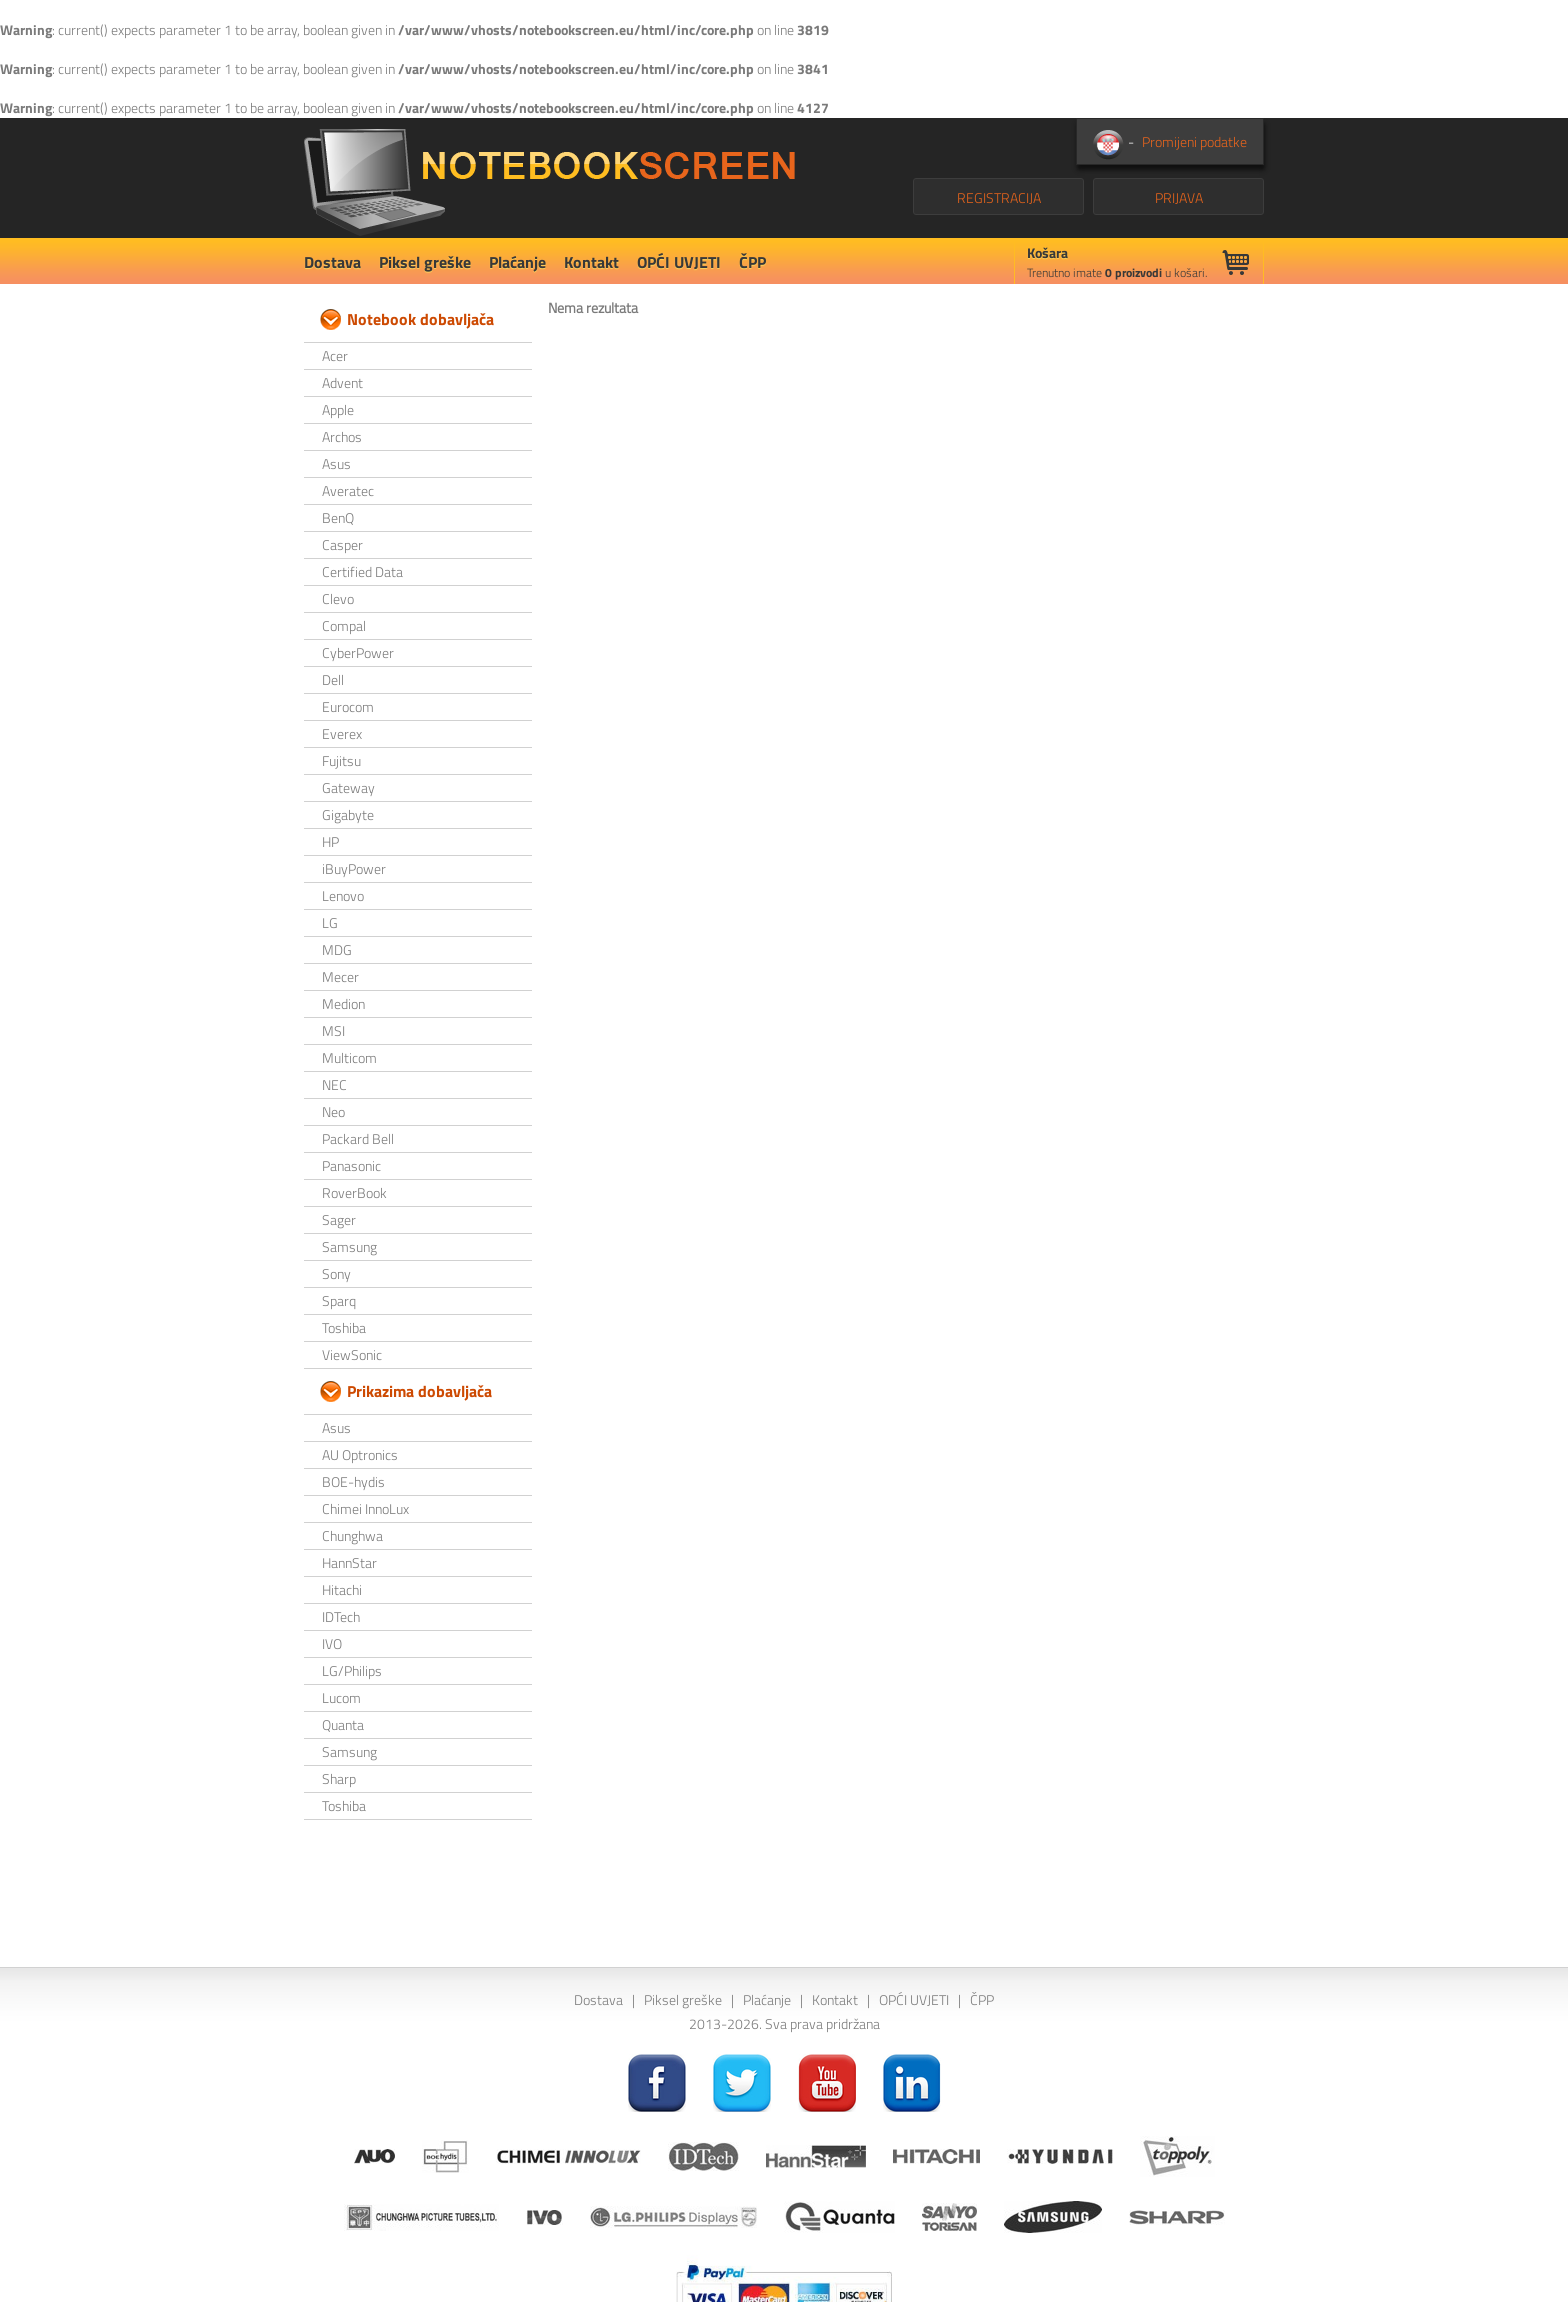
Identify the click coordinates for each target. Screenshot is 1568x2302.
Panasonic (351, 1165)
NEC (334, 1084)
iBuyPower (354, 868)
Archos (342, 436)
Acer (335, 355)
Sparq (339, 1300)
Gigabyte (348, 814)
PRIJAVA (1179, 197)
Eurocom (348, 706)
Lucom (341, 1697)
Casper (342, 544)
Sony (336, 1273)
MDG (337, 949)
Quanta (343, 1724)
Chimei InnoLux (365, 1508)
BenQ (338, 517)
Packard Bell (358, 1138)
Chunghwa (352, 1535)
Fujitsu (341, 760)
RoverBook (354, 1192)
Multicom (349, 1057)
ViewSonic (352, 1354)
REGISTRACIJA (999, 197)
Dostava (332, 262)
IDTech (341, 1616)
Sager (339, 1219)
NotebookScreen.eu (549, 178)
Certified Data (362, 571)
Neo (333, 1111)
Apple (338, 409)
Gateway (348, 787)
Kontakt (591, 262)
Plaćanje (517, 262)
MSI (333, 1030)
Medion (343, 1003)
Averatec (348, 490)
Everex (342, 733)
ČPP (752, 262)
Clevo (338, 598)
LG (330, 922)
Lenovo (343, 895)
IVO (332, 1643)
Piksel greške (425, 262)
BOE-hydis (353, 1481)
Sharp (339, 1778)
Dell (333, 679)
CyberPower (358, 652)
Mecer (340, 976)
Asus (336, 463)
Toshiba (344, 1327)
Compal (344, 625)
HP (330, 841)
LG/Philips (352, 1670)
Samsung (349, 1246)
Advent (342, 382)
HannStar (349, 1562)
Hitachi (342, 1589)
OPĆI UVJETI (679, 262)
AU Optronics (360, 1454)
